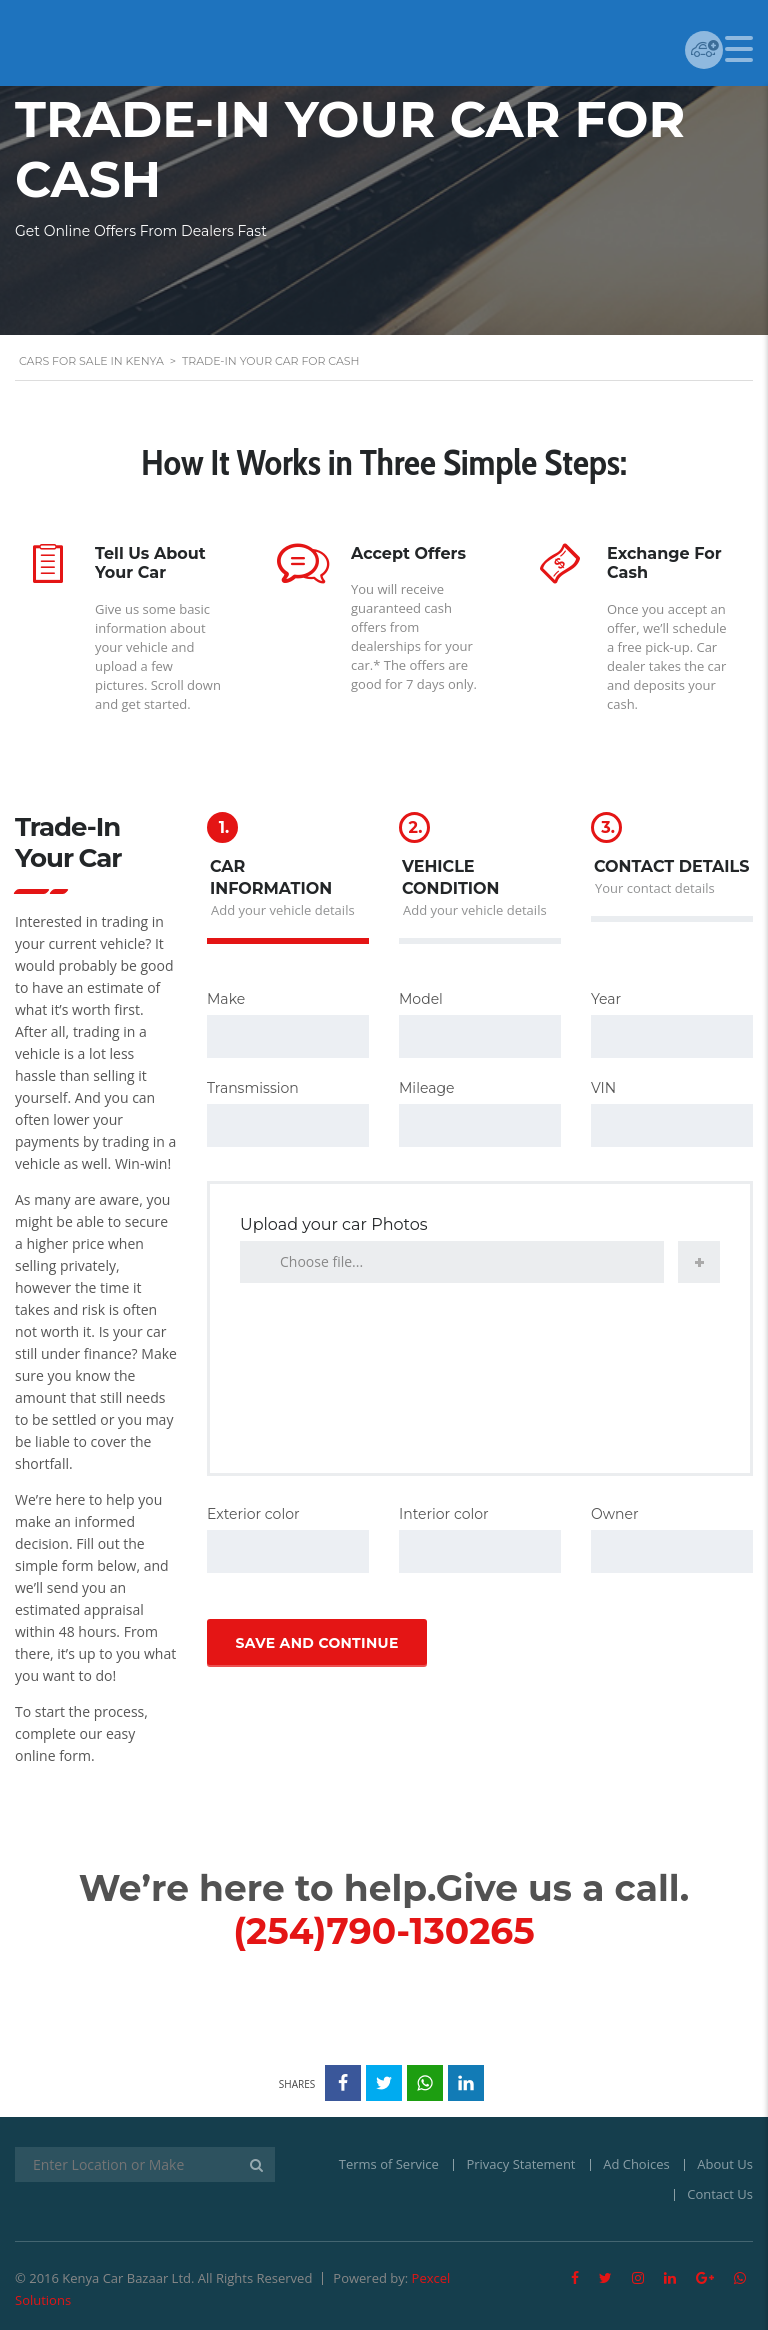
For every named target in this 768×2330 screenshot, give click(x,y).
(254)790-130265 (383, 1931)
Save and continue (316, 1643)
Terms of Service (389, 2164)
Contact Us (720, 2194)
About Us (725, 2164)
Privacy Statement (520, 2164)
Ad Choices (636, 2164)
